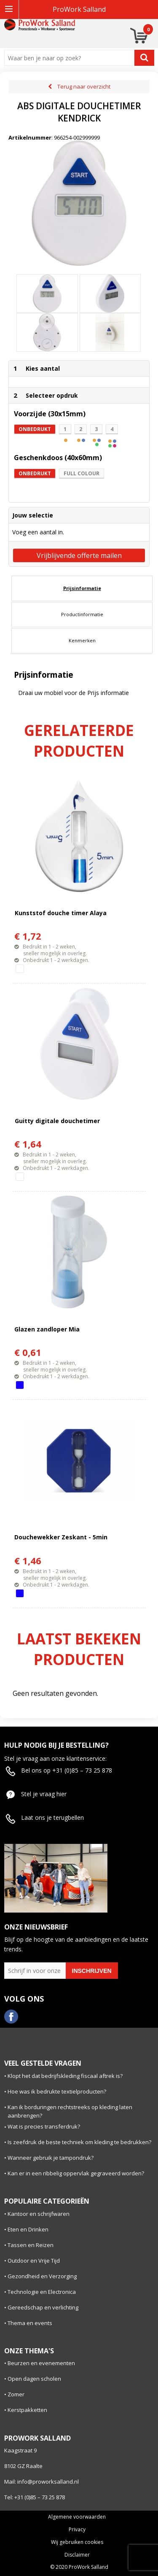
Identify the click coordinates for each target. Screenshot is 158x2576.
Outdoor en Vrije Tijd (34, 2260)
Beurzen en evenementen (41, 2363)
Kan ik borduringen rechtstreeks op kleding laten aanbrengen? (70, 2111)
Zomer (16, 2394)
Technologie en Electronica (42, 2292)
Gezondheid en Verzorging (42, 2276)
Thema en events (30, 2323)
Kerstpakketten (27, 2410)
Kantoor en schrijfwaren (39, 2214)
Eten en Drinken (28, 2229)
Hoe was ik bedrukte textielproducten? (57, 2091)
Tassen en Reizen (31, 2245)
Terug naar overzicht (83, 86)
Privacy (77, 2529)
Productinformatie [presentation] (82, 614)
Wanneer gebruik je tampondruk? (51, 2157)
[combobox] (71, 58)
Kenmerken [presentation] (82, 640)
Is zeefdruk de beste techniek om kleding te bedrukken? (79, 2142)
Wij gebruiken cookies (77, 2542)
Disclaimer (77, 2555)
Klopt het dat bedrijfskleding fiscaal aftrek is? (65, 2076)
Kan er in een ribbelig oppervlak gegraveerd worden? (76, 2173)
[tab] (82, 588)
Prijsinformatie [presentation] (82, 588)
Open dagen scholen (34, 2378)
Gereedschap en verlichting (43, 2307)
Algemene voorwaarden (77, 2517)
